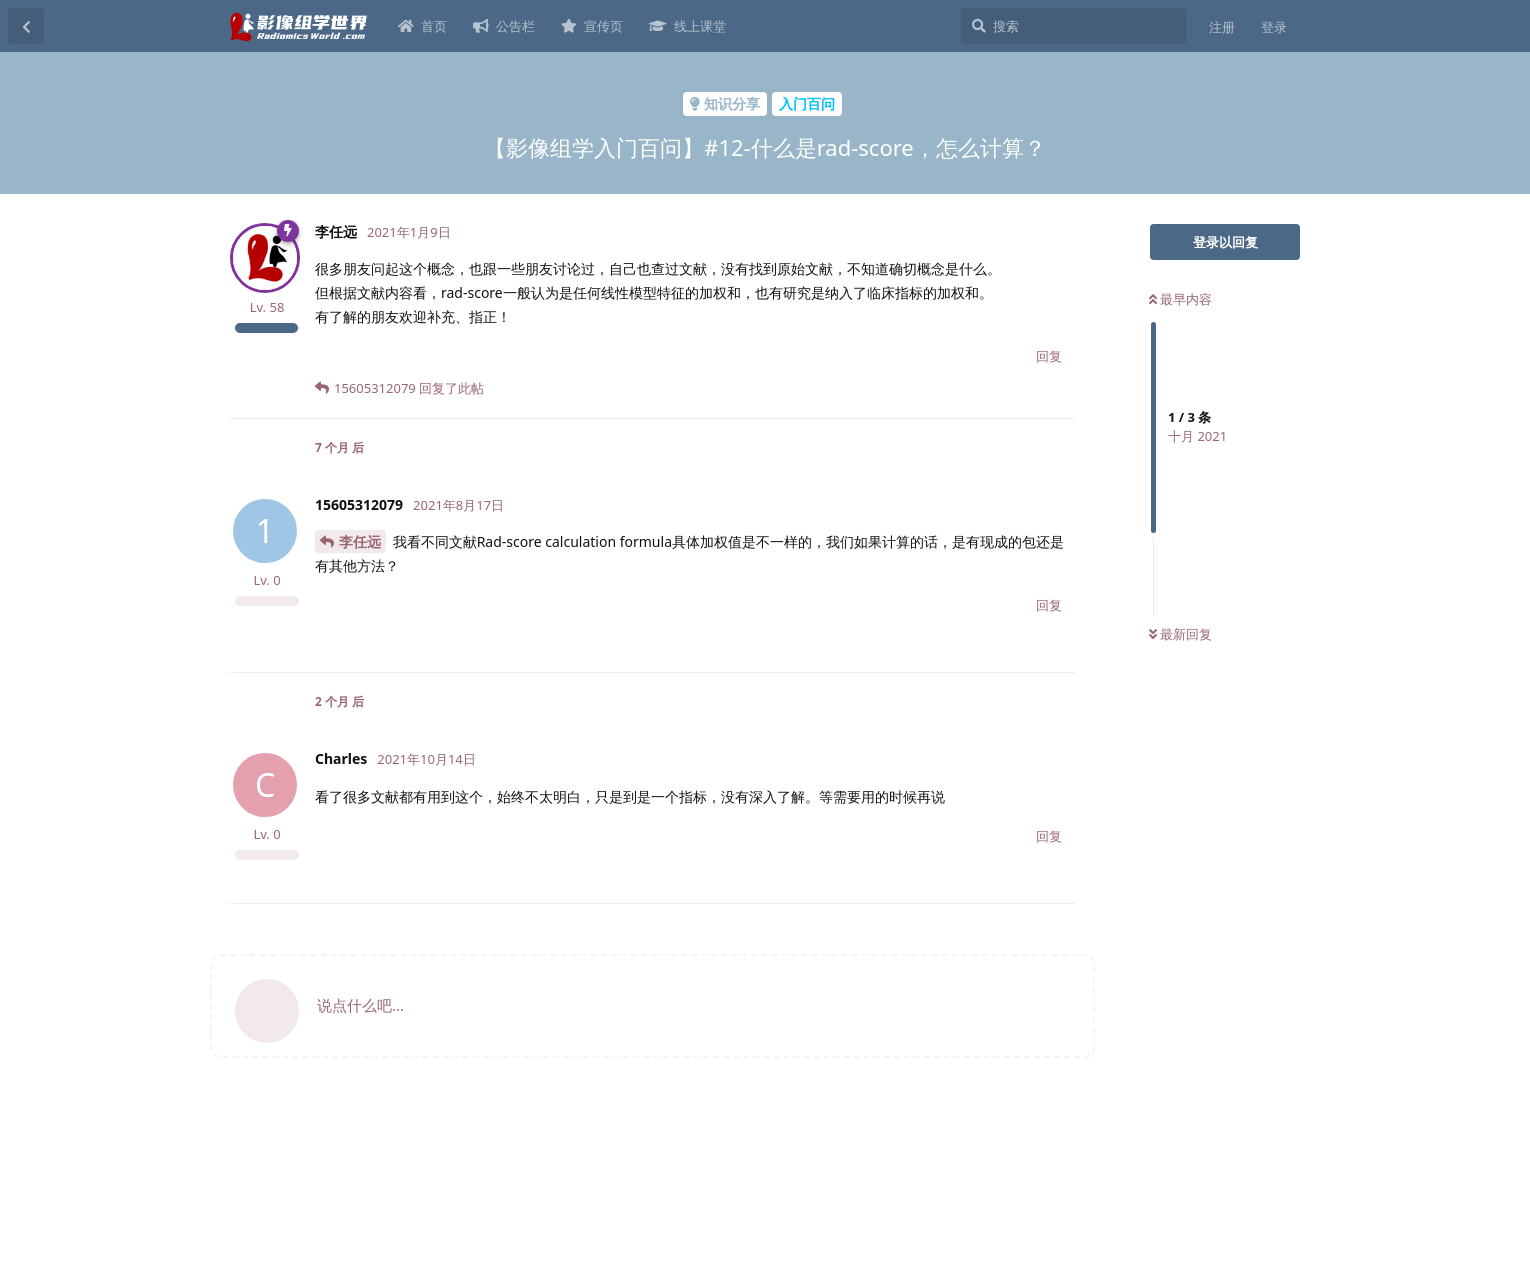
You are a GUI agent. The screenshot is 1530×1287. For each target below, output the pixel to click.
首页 (422, 26)
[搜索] (1073, 26)
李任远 (360, 541)
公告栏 (504, 26)
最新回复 (1180, 634)
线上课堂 (687, 26)
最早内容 (1180, 299)
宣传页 (592, 26)
